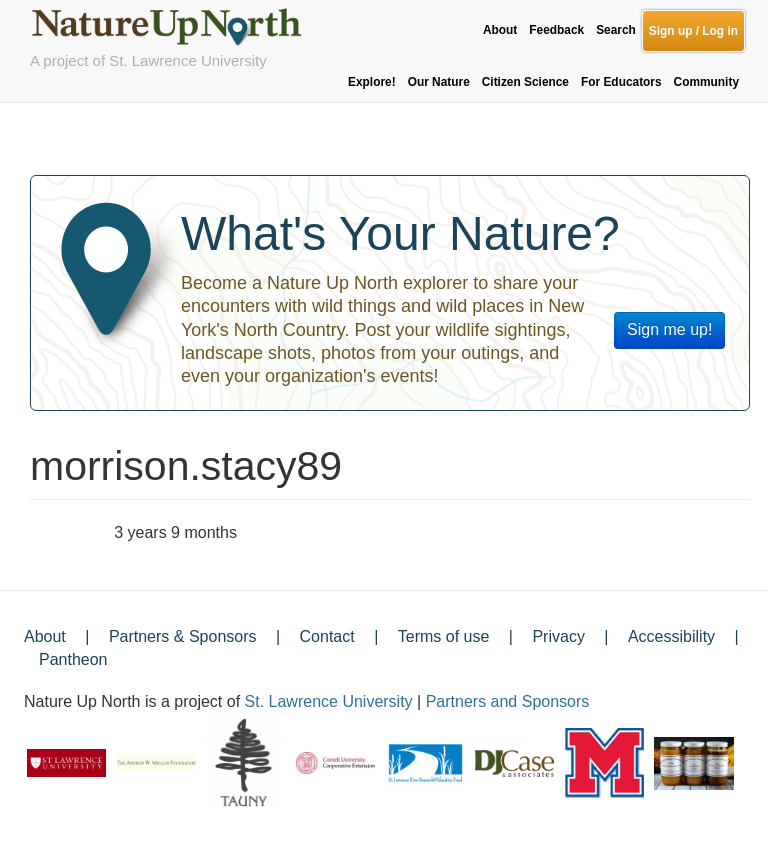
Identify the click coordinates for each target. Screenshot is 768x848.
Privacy (558, 636)
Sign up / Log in (693, 31)
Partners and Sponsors (508, 701)
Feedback (556, 30)
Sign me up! (669, 329)
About (500, 30)
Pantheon (73, 659)
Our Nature (439, 82)
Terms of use (444, 636)
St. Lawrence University (329, 701)
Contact (327, 636)
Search (616, 30)
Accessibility (671, 636)
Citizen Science (525, 82)
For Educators (621, 82)
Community (706, 82)
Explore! (372, 82)
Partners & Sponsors (183, 636)
